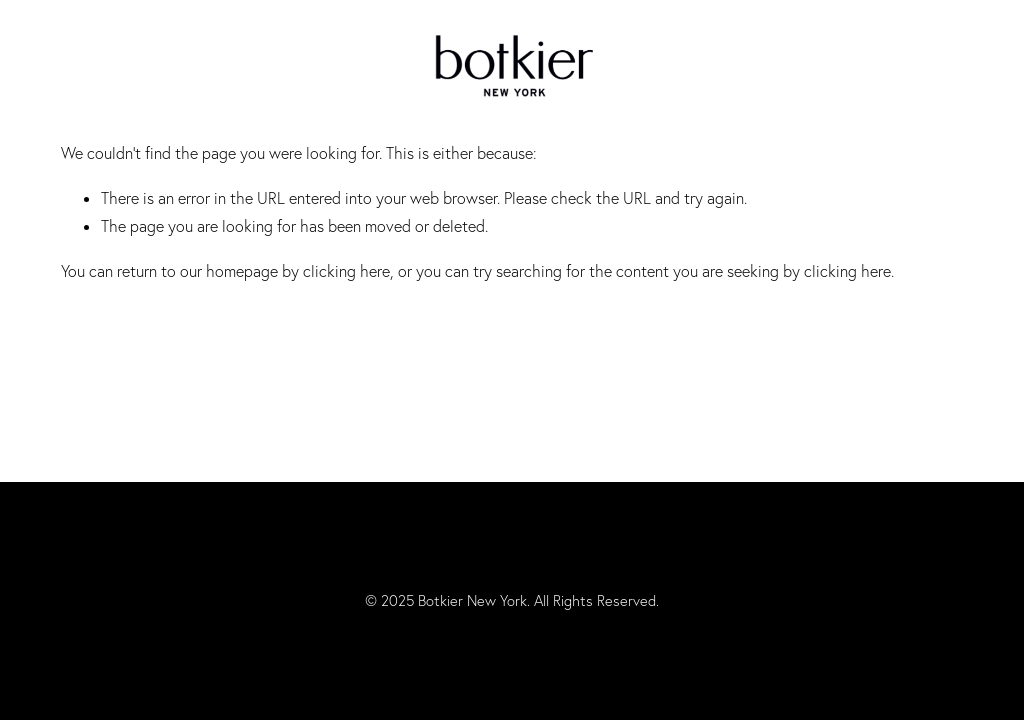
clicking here (346, 271)
